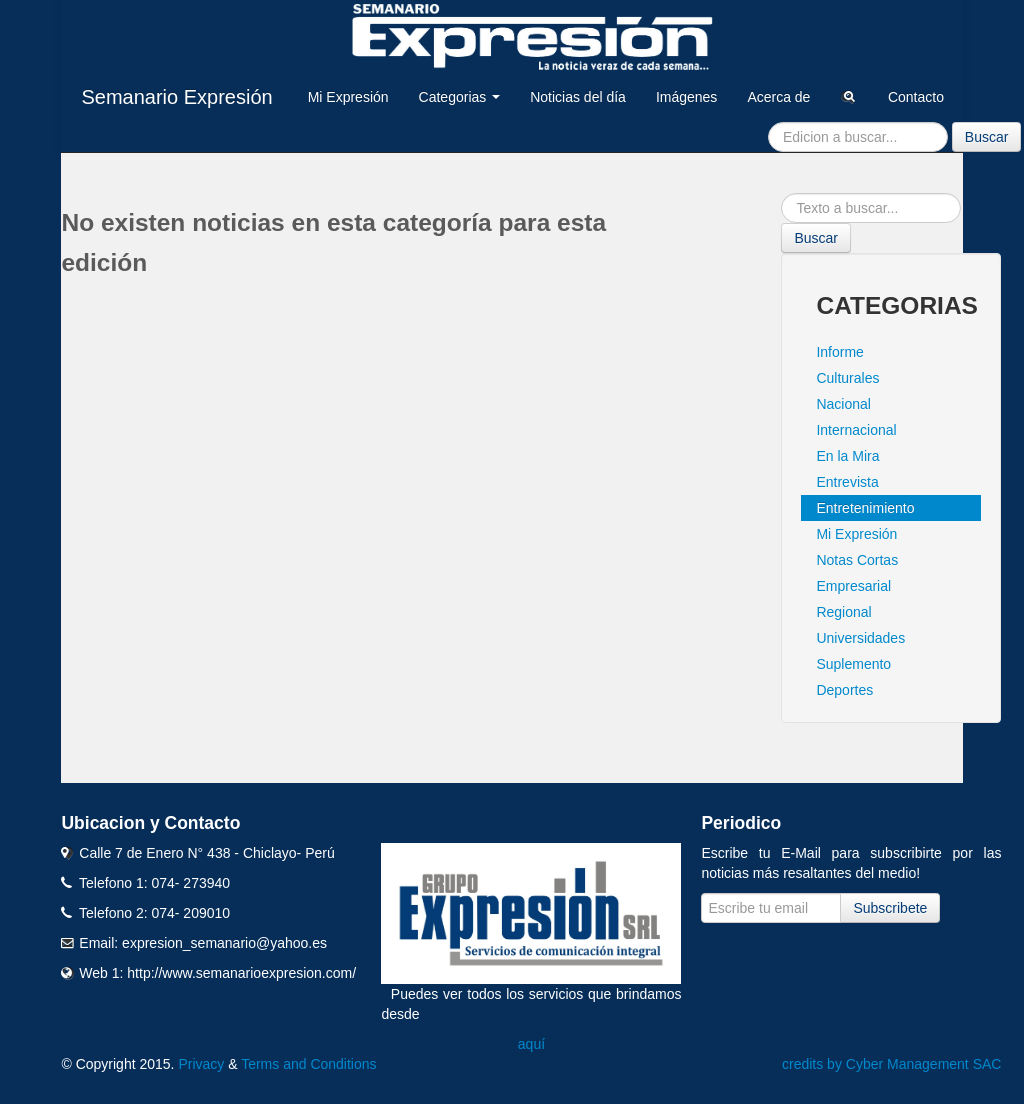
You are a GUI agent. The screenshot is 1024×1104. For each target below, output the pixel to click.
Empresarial (853, 586)
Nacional (843, 404)
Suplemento (853, 664)
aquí (531, 1044)
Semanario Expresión (176, 97)
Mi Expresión (348, 97)
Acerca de (778, 97)
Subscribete (890, 908)
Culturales (847, 378)
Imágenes (686, 97)
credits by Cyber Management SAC (891, 1064)
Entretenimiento (865, 508)
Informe (839, 352)
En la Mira (847, 456)
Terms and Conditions (308, 1064)
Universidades (860, 638)
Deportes (844, 690)
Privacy (201, 1064)
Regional (843, 612)
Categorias (460, 97)
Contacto (916, 97)
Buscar (987, 137)
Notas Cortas (857, 560)
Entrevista (847, 482)
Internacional (856, 430)
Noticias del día (578, 97)
